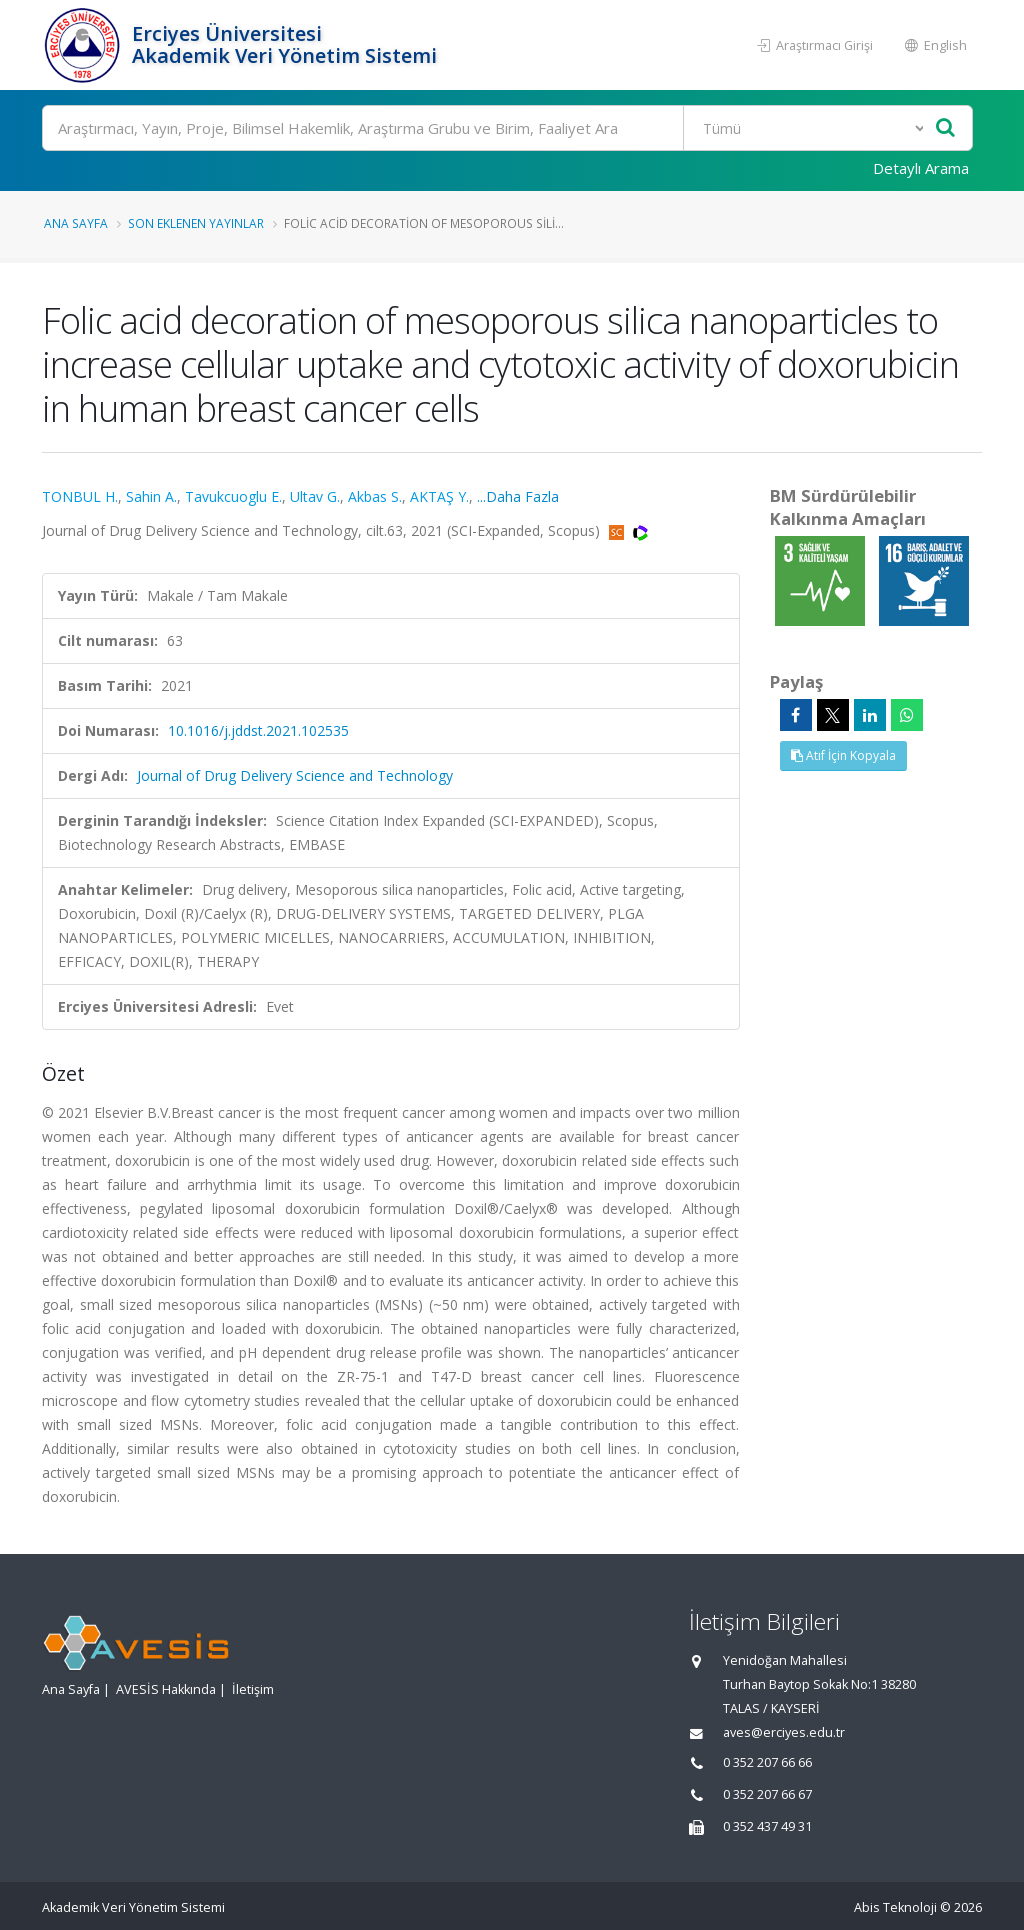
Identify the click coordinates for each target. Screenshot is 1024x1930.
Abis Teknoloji (895, 1907)
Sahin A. (151, 496)
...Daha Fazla (518, 496)
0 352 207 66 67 (767, 1794)
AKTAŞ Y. (439, 496)
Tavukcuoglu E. (233, 496)
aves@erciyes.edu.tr (784, 1732)
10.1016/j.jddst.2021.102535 (258, 730)
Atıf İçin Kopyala (843, 755)
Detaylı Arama (921, 168)
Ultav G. (315, 496)
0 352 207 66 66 (767, 1762)
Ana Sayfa (76, 223)
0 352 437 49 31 (767, 1826)
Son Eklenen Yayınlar (196, 223)
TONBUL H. (80, 496)
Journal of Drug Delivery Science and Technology (295, 775)
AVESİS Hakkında (166, 1689)
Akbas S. (375, 496)
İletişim (253, 1689)
